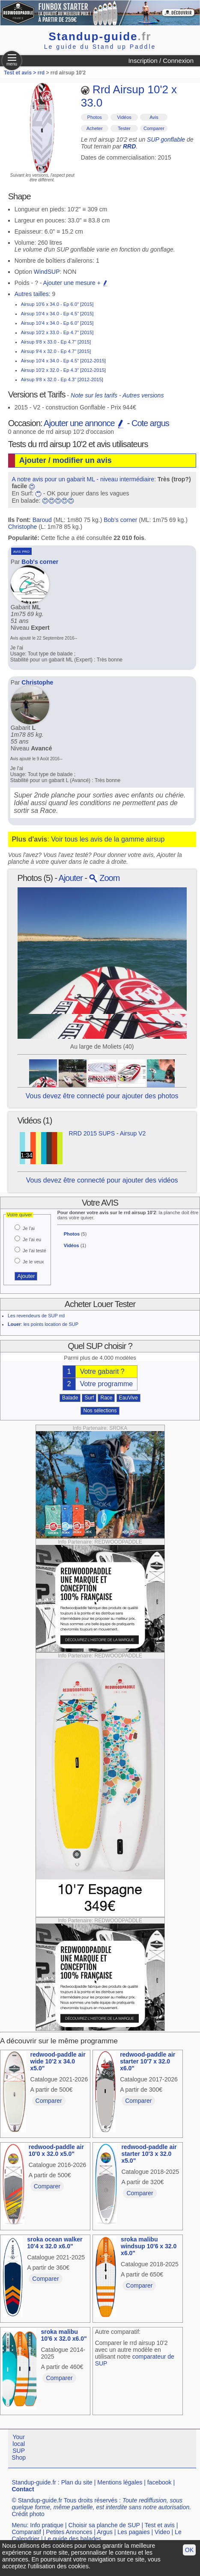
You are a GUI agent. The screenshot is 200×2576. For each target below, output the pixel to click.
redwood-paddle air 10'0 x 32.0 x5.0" (56, 2150)
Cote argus (150, 423)
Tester (124, 128)
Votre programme (106, 1383)
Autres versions (143, 395)
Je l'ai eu (32, 1239)
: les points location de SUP (43, 1324)
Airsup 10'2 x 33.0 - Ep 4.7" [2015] (57, 332)
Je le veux (33, 1261)
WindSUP (47, 271)
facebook (159, 2482)
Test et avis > (20, 73)
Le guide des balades (72, 2538)
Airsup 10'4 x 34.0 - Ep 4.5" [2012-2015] (63, 360)
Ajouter (71, 878)
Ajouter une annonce (84, 423)
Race (106, 1398)
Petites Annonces (69, 2532)
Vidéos (124, 117)
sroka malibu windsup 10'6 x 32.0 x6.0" (148, 2246)
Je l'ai (29, 1228)
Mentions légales (119, 2482)
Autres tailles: (33, 294)
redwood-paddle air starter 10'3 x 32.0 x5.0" (148, 2153)
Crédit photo (28, 2514)
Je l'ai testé (34, 1250)
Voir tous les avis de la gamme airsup (107, 839)
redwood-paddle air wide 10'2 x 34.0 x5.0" (58, 2061)
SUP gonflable (166, 139)
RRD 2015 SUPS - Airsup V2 (107, 1133)
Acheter (95, 128)
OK (189, 2549)
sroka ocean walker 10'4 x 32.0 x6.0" (54, 2243)
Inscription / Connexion (161, 60)
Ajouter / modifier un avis (65, 460)
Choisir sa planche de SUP (104, 2525)
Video (162, 2532)
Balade (70, 1398)
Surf (89, 1398)
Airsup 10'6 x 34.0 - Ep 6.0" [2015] (57, 304)
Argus (105, 2532)
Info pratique (46, 2525)
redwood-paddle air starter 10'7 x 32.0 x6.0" (147, 2061)
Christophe (22, 526)
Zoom (104, 878)
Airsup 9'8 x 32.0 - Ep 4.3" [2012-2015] (62, 379)
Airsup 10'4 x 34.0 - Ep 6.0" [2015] (57, 323)
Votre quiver (19, 1214)
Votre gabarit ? (102, 1371)
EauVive (128, 1398)
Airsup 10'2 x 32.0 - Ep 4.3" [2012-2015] (63, 370)
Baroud (42, 519)
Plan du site (77, 2482)
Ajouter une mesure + (75, 282)
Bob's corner (120, 519)
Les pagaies (133, 2532)
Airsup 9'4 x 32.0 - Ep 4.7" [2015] (56, 351)
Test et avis (160, 2525)
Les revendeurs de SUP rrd (36, 1315)
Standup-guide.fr (34, 2482)
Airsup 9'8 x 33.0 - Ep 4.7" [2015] (56, 341)
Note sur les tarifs (94, 395)
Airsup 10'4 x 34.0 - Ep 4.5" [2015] (57, 313)
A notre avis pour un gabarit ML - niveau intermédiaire (83, 479)
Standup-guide (100, 36)
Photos (94, 117)
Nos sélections (99, 1411)
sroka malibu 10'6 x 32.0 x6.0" (64, 2335)
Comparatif (26, 2532)
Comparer (153, 128)
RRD (129, 146)
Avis (153, 117)
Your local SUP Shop (19, 2447)
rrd (41, 73)
